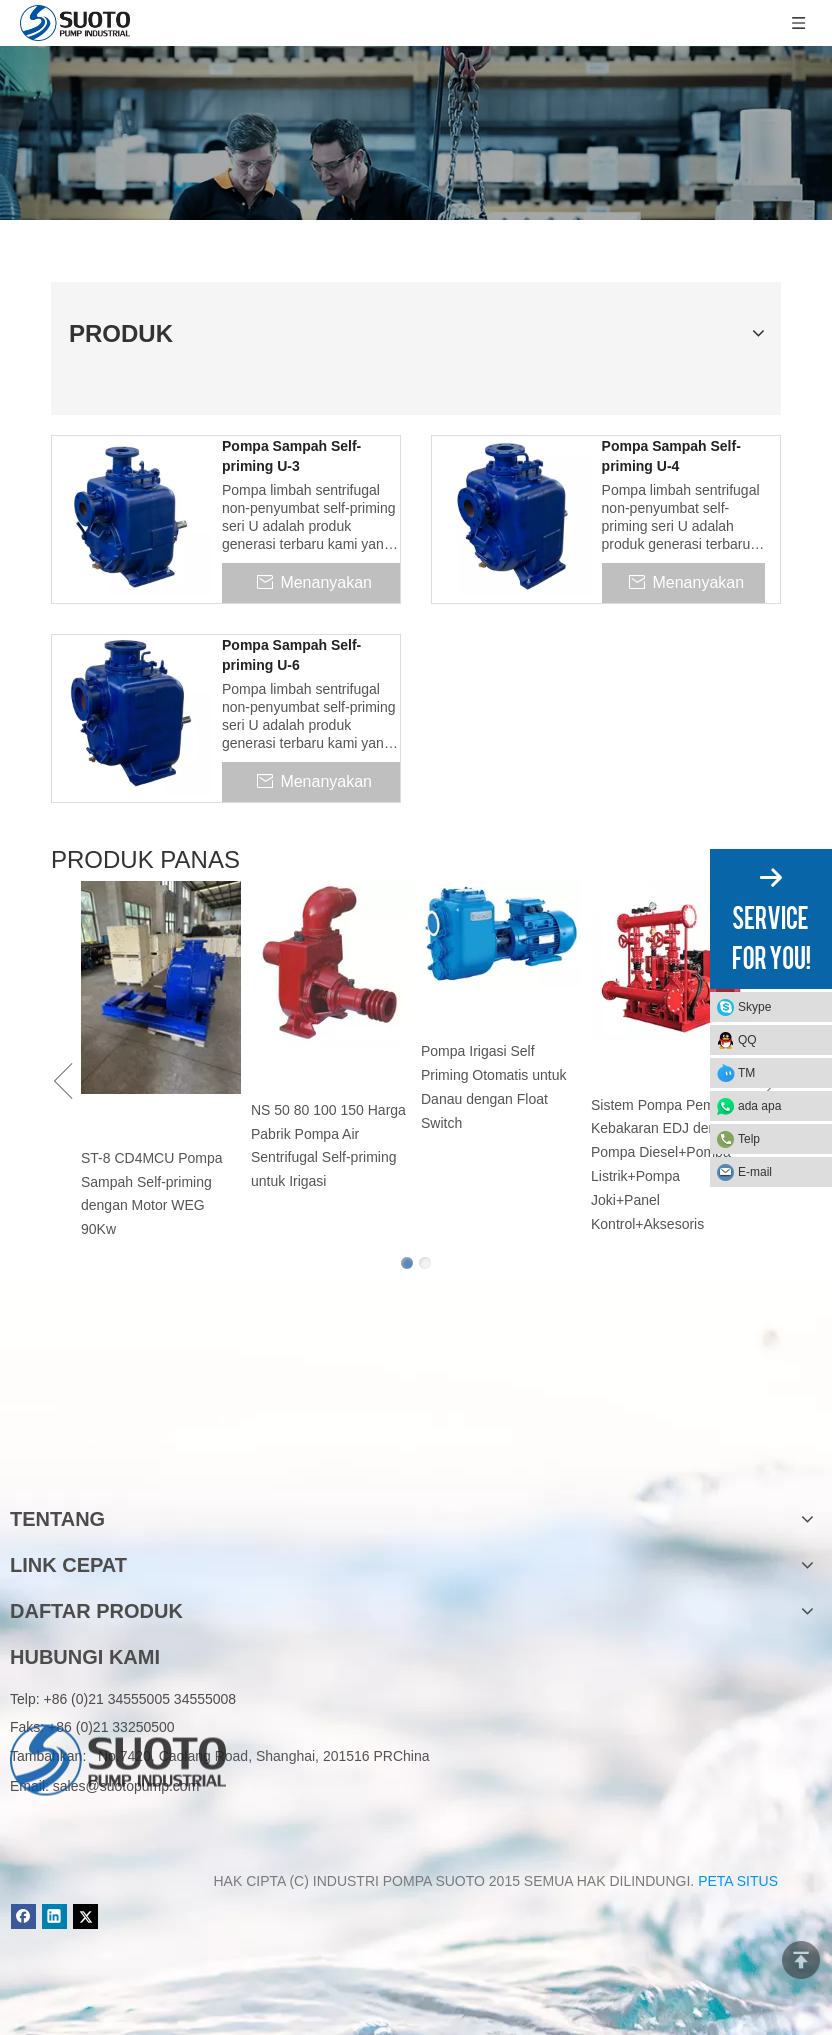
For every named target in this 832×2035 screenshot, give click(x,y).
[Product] (416, 133)
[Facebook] (23, 1916)
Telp (749, 1139)
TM (746, 1073)
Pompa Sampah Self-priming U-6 (291, 655)
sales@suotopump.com (126, 1786)
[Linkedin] (54, 1916)
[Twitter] (85, 1916)
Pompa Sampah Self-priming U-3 (291, 456)
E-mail (755, 1172)
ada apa (759, 1106)
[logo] (118, 1455)
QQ (747, 1040)
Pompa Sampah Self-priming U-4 (671, 456)
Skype (754, 1007)
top (801, 1960)
